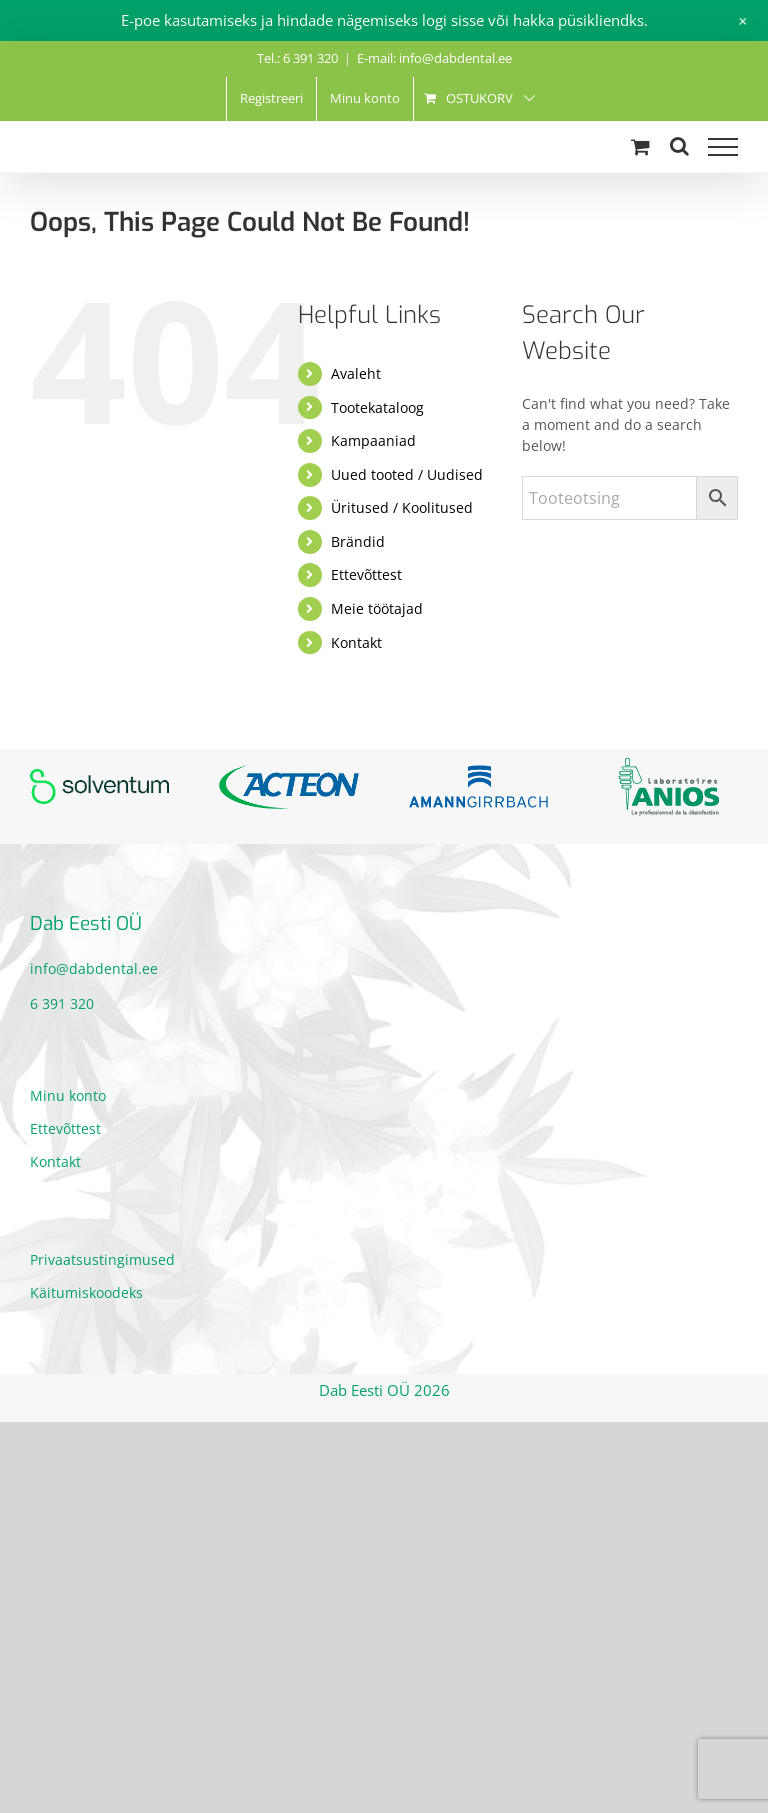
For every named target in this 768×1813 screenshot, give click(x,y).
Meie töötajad (377, 608)
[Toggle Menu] (723, 147)
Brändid (358, 541)
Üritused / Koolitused (402, 507)
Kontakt (356, 642)
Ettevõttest (366, 574)
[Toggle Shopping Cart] (640, 146)
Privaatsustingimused (102, 1259)
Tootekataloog (377, 407)
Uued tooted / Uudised (407, 474)
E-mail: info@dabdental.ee (434, 58)
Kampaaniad (373, 440)
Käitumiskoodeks (86, 1292)
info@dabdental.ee (94, 968)
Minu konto (68, 1095)
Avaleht (356, 373)
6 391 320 (62, 1003)
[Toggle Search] (679, 146)
